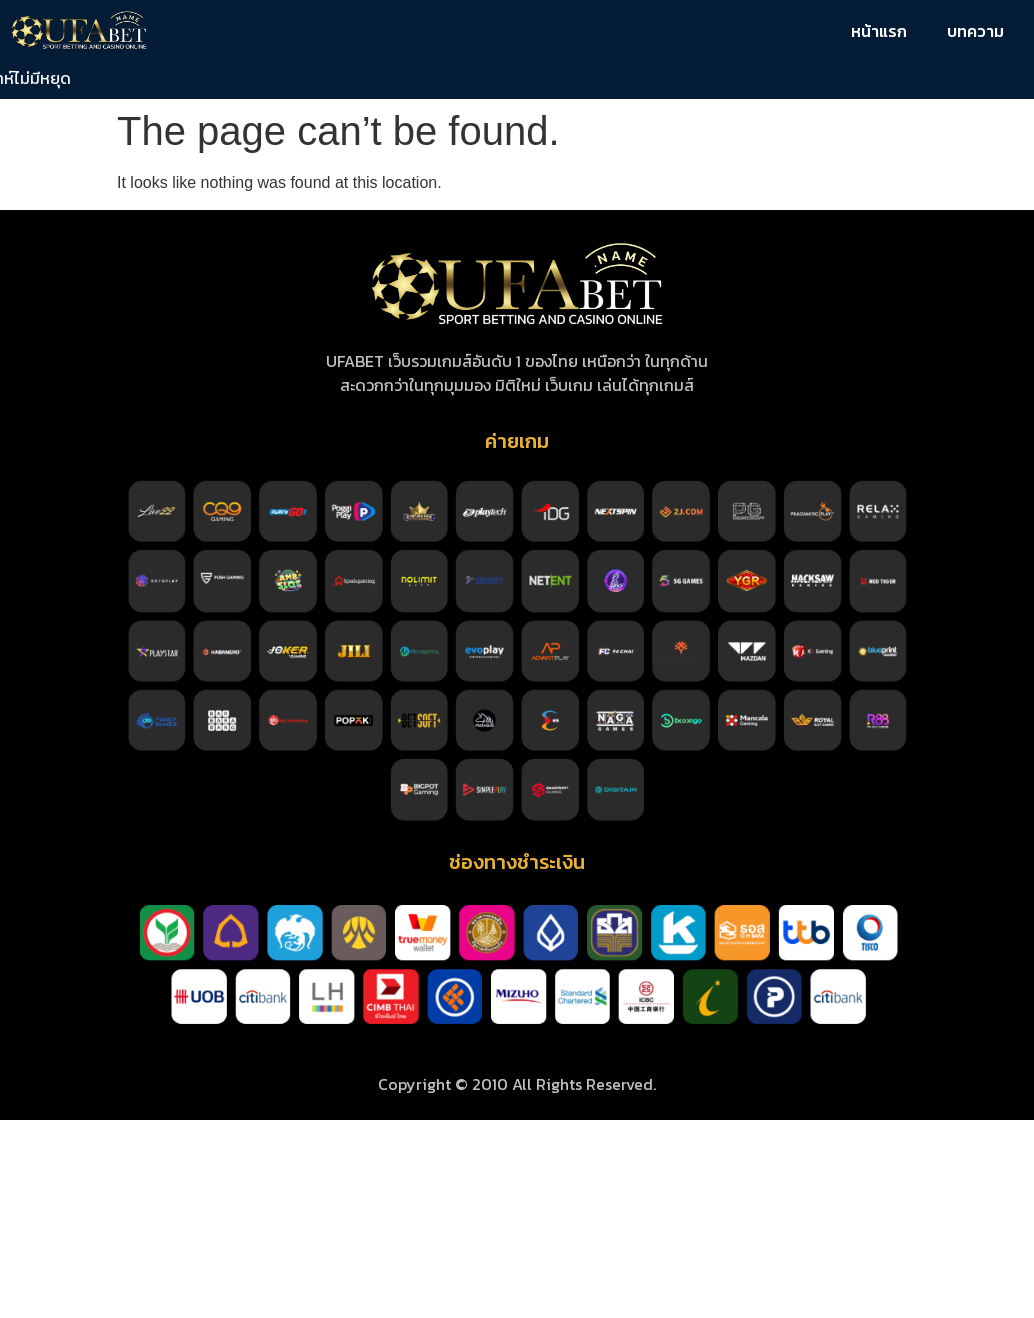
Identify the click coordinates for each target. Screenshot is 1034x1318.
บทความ (975, 31)
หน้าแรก (879, 31)
